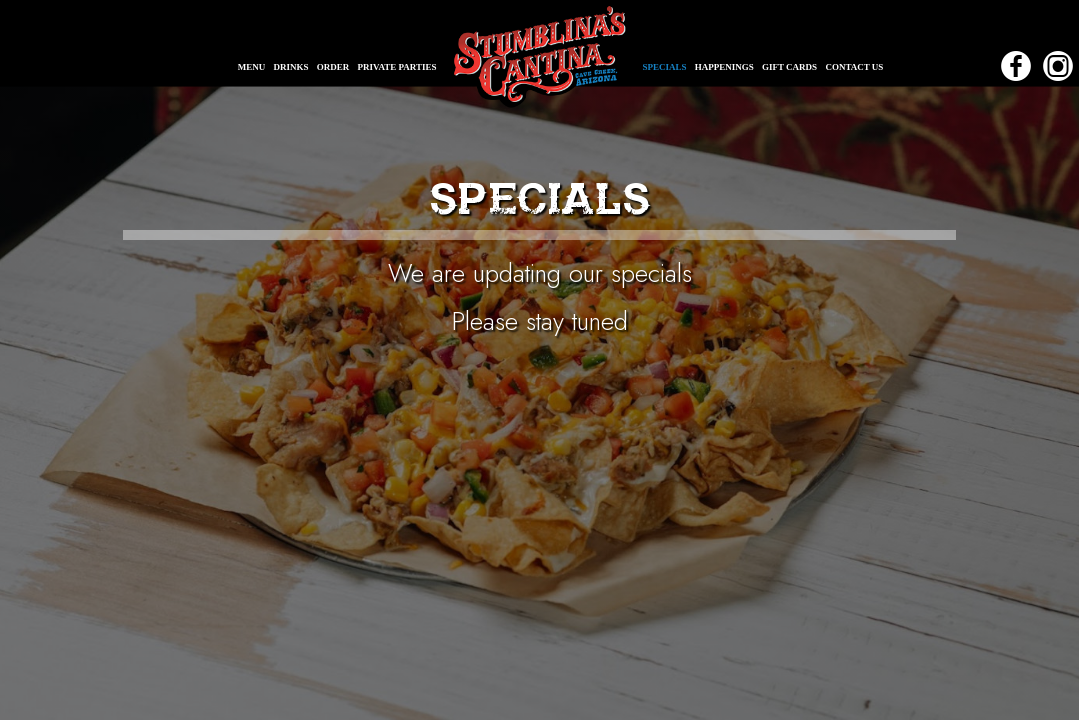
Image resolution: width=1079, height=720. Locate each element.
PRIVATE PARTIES (397, 67)
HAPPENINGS (725, 67)
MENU (253, 67)
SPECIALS (666, 67)
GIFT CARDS (790, 67)
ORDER (334, 67)
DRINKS (292, 67)
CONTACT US (854, 67)
